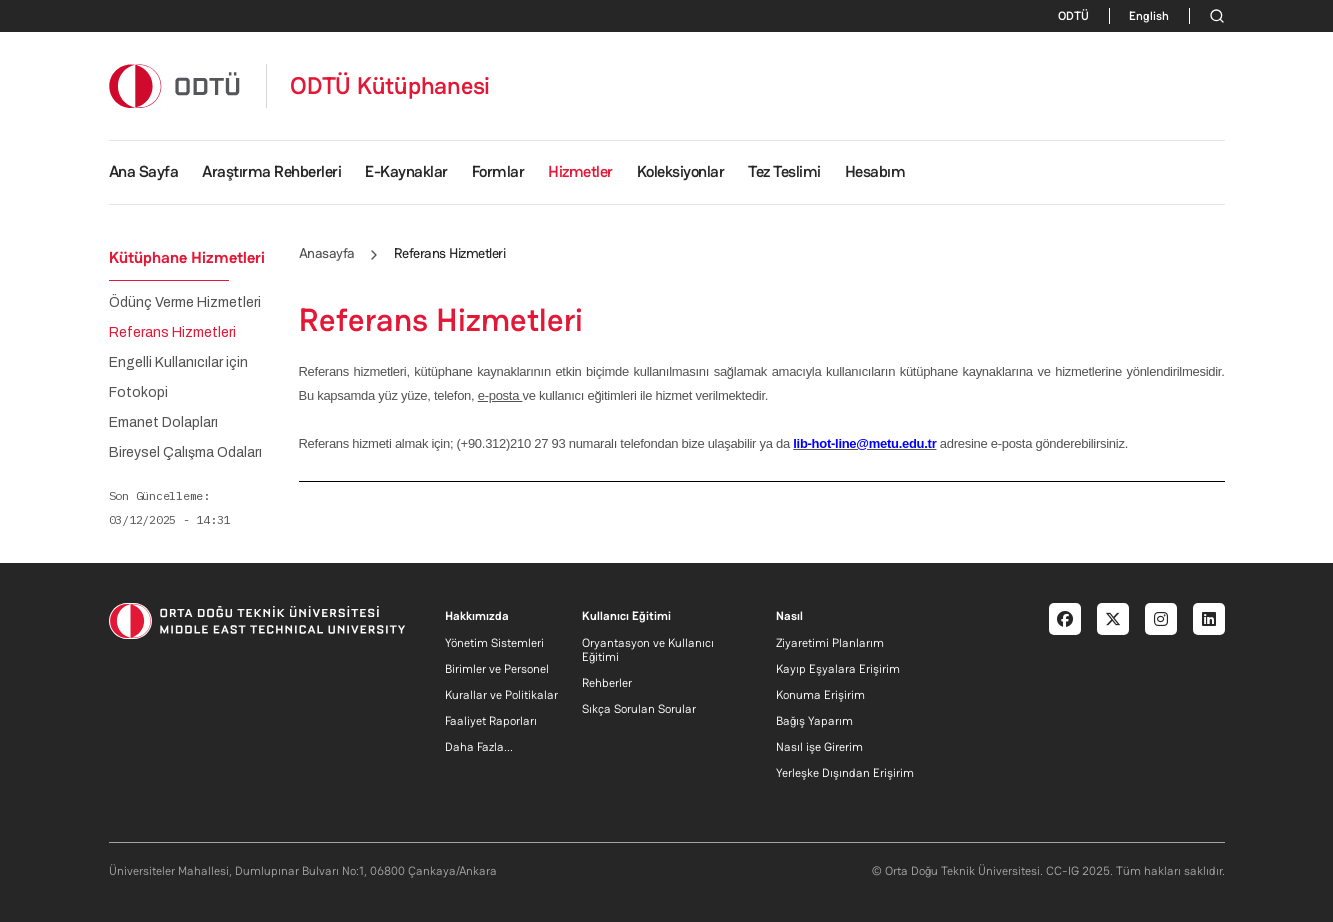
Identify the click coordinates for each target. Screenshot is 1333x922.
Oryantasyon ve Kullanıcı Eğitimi (648, 650)
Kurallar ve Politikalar (501, 695)
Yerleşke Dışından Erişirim (845, 773)
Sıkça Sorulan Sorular (639, 709)
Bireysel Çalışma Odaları (185, 453)
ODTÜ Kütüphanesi (390, 86)
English (1149, 16)
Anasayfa (327, 253)
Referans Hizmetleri (172, 333)
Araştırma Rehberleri (271, 171)
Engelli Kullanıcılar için (178, 363)
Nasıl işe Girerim (819, 747)
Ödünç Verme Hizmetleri (185, 303)
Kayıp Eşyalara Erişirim (838, 669)
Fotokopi (138, 393)
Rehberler (607, 683)
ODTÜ (1073, 16)
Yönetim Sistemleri (494, 643)
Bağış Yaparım (814, 721)
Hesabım (875, 171)
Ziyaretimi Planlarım (830, 643)
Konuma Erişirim (820, 695)
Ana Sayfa (144, 171)
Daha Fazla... (479, 747)
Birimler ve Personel (497, 669)
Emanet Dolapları (163, 423)
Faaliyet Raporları (491, 721)
